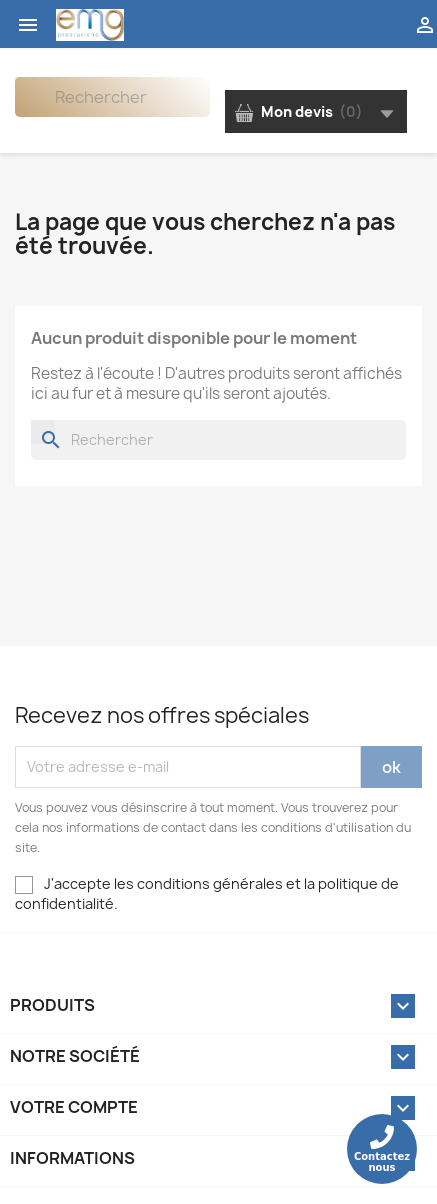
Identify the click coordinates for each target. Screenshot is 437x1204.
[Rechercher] (112, 97)
